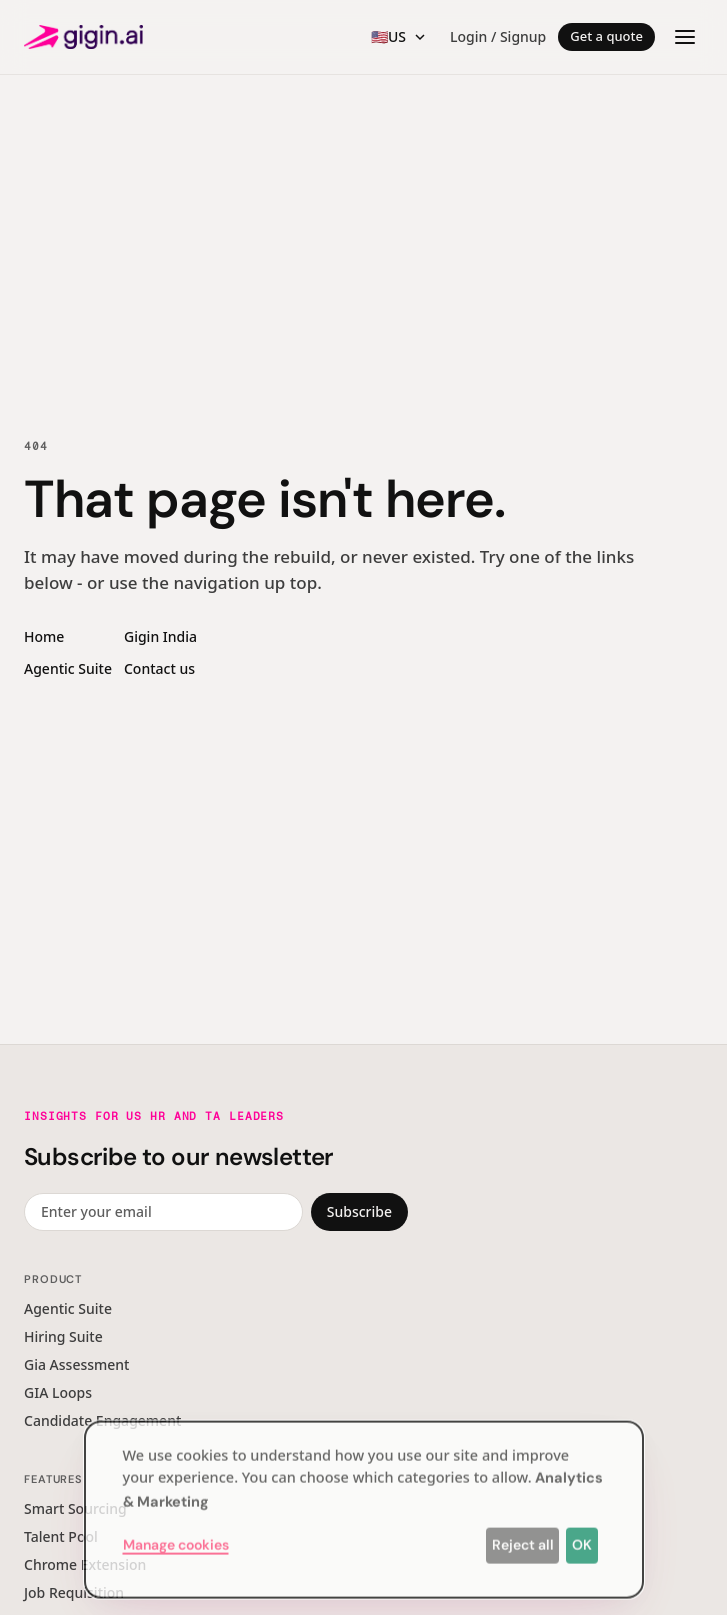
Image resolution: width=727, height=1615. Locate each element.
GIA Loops (58, 1392)
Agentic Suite (68, 668)
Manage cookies (176, 1539)
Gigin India (160, 636)
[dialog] (364, 1504)
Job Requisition (74, 1592)
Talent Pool (61, 1536)
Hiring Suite (63, 1336)
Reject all (523, 1539)
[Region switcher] (398, 37)
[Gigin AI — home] (83, 37)
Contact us (159, 668)
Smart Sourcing (75, 1508)
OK (582, 1539)
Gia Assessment (76, 1364)
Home (44, 636)
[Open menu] (685, 37)
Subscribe (359, 1211)
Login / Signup (498, 36)
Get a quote (606, 36)
